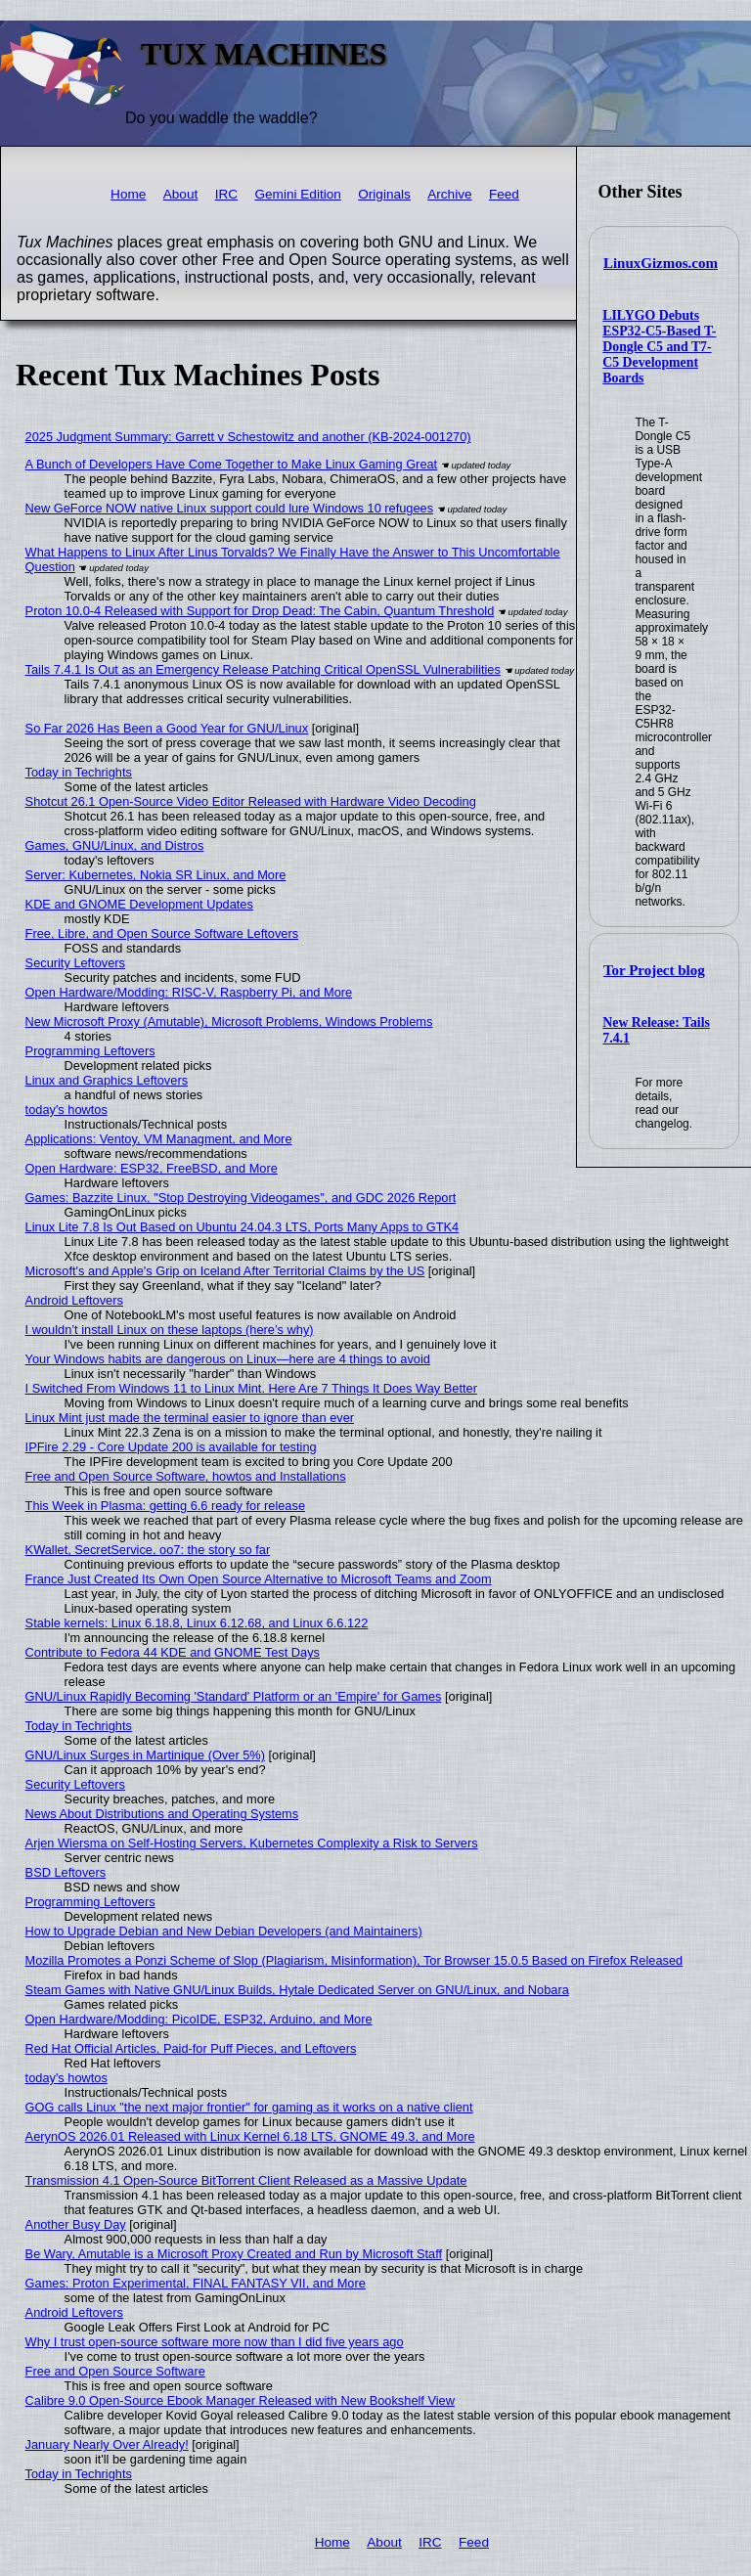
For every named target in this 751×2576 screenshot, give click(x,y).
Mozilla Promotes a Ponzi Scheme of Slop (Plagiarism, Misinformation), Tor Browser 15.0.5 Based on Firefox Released (354, 1960)
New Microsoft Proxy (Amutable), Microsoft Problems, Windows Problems (229, 1021)
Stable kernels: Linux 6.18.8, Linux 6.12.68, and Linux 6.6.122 (197, 1623)
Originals (384, 194)
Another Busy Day (75, 2224)
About (181, 194)
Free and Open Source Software (115, 2371)
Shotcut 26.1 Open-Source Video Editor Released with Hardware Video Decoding (250, 801)
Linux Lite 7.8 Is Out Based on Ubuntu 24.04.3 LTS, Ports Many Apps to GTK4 (242, 1227)
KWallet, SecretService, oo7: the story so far (148, 1549)
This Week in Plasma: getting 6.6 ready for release (165, 1505)
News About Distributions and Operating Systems (162, 1813)
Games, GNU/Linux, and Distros (114, 845)
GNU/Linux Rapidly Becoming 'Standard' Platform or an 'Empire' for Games (233, 1696)
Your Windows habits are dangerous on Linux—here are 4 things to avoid (227, 1359)
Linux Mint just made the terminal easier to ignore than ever (189, 1417)
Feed (504, 194)
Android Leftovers (74, 1300)
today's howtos (66, 1109)
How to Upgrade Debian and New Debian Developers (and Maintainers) (223, 1931)
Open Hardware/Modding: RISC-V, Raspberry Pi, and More (189, 992)
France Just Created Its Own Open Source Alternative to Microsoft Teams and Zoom (258, 1579)
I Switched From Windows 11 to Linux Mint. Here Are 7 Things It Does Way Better (251, 1388)
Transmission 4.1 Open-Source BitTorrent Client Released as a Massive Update (246, 2180)
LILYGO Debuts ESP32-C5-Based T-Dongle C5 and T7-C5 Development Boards (659, 346)
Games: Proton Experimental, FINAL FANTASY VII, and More (195, 2283)
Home (128, 194)
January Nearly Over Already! (107, 2444)
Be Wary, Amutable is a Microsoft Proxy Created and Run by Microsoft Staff (234, 2253)
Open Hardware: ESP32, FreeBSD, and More (151, 1168)
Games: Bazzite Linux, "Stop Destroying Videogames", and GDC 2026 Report (241, 1197)
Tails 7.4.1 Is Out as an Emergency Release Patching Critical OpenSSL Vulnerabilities (263, 669)
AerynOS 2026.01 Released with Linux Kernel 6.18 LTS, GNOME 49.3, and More (250, 2136)
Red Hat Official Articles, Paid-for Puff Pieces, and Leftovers (191, 2048)
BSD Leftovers (66, 1872)
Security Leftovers (75, 962)
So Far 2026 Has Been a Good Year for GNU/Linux (167, 728)
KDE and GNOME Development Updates (139, 904)
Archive (449, 194)
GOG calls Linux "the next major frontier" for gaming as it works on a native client (249, 2107)
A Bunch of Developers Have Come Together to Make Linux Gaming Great (231, 464)
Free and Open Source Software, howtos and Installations (185, 1476)
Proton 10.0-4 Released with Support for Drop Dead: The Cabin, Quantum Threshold (260, 610)
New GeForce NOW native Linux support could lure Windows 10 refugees (229, 508)
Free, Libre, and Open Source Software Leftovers (162, 933)
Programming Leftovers (90, 1051)
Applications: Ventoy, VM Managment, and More (158, 1139)
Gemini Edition (297, 194)
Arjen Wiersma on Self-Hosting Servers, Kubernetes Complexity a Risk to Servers (251, 1843)
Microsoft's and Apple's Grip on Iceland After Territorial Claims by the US (225, 1271)
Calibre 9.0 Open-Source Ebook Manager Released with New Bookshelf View (240, 2400)
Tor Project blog (654, 970)
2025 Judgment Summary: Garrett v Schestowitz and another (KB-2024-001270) (248, 436)
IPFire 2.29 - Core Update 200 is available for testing (171, 1447)
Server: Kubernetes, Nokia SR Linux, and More (156, 874)
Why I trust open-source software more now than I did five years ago (214, 2341)
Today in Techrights (78, 772)
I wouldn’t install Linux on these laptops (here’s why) (169, 1329)
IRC (226, 194)
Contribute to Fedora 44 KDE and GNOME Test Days (172, 1652)
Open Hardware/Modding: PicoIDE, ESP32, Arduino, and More (199, 2019)
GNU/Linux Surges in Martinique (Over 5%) (145, 1755)
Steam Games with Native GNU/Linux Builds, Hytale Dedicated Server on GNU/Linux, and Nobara (297, 1989)
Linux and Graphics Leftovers (106, 1080)
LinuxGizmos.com (660, 263)
